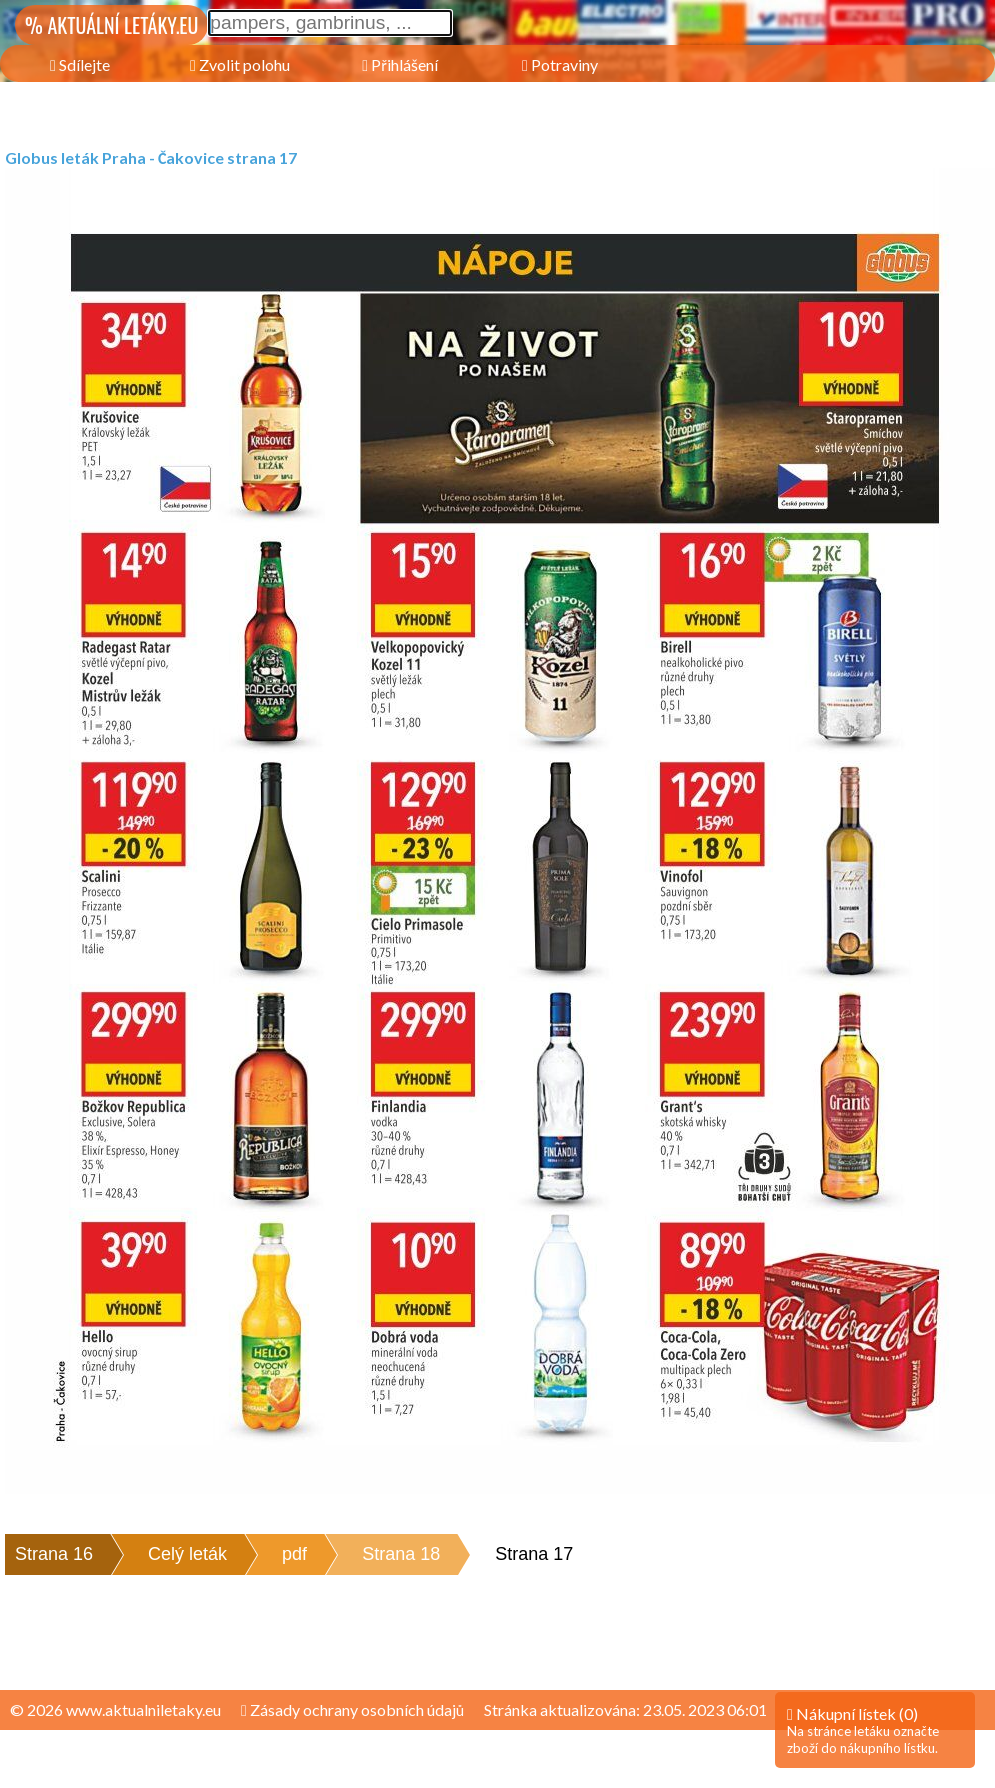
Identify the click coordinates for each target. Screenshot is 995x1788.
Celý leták (187, 1554)
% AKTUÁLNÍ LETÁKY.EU (111, 25)
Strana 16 (54, 1554)
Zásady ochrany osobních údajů (352, 1709)
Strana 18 (401, 1554)
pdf (294, 1554)
